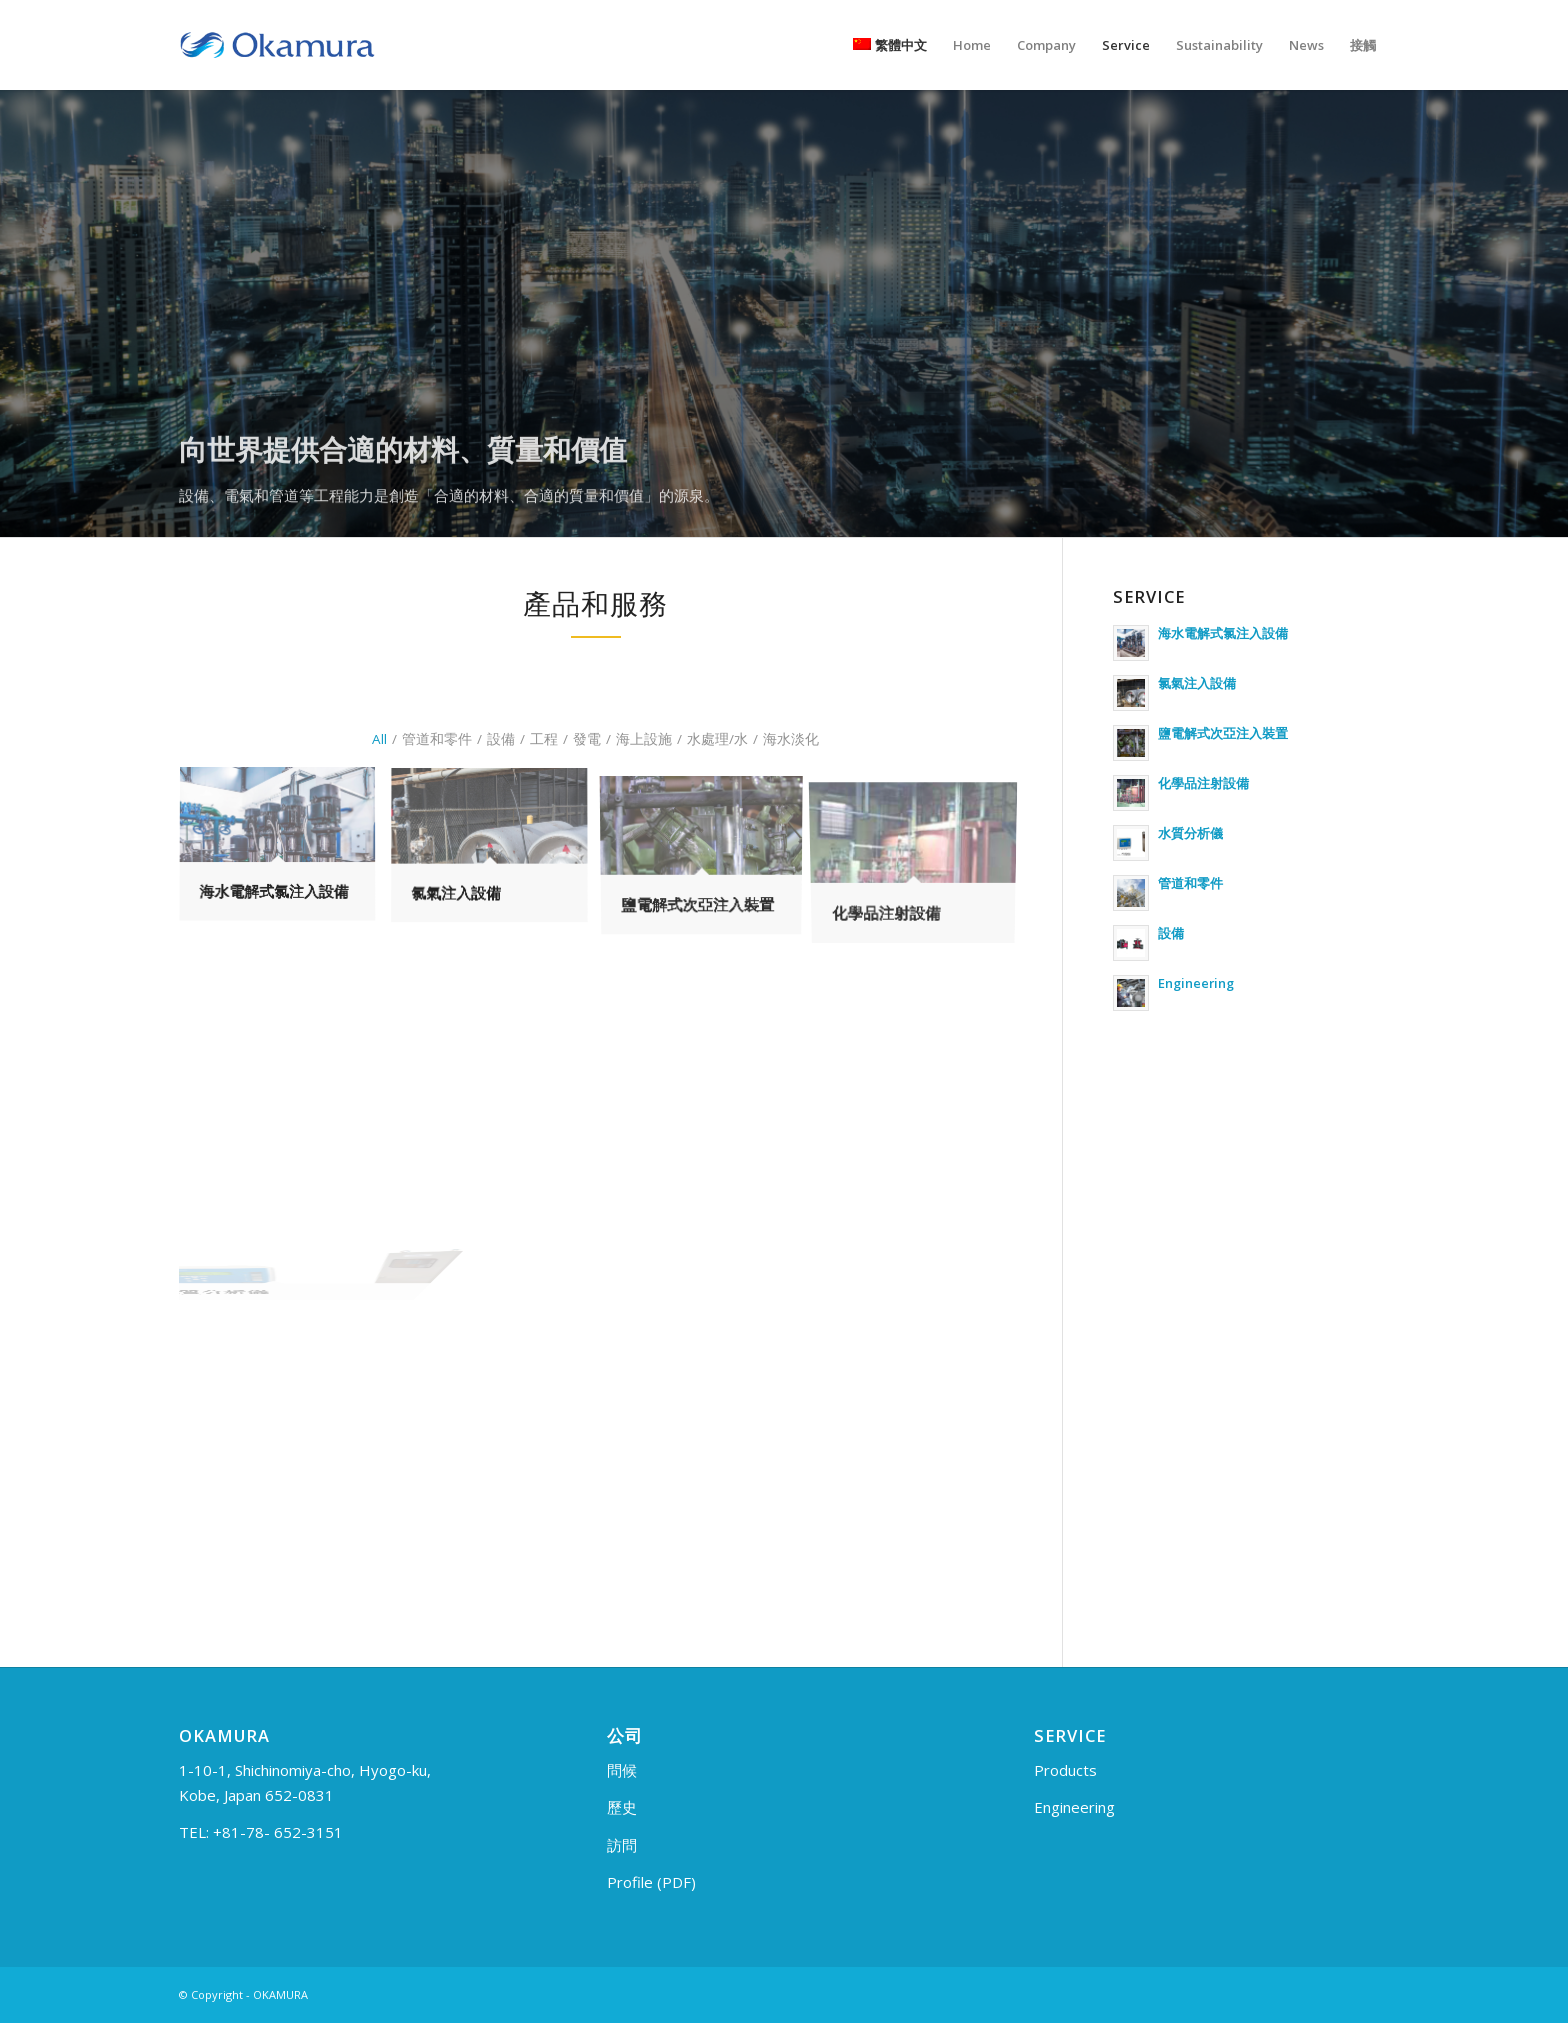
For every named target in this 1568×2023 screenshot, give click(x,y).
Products (1065, 1770)
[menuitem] (890, 45)
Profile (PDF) (651, 1882)
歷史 (622, 1807)
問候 (622, 1770)
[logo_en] (277, 45)
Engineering (1074, 1807)
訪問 (622, 1845)
